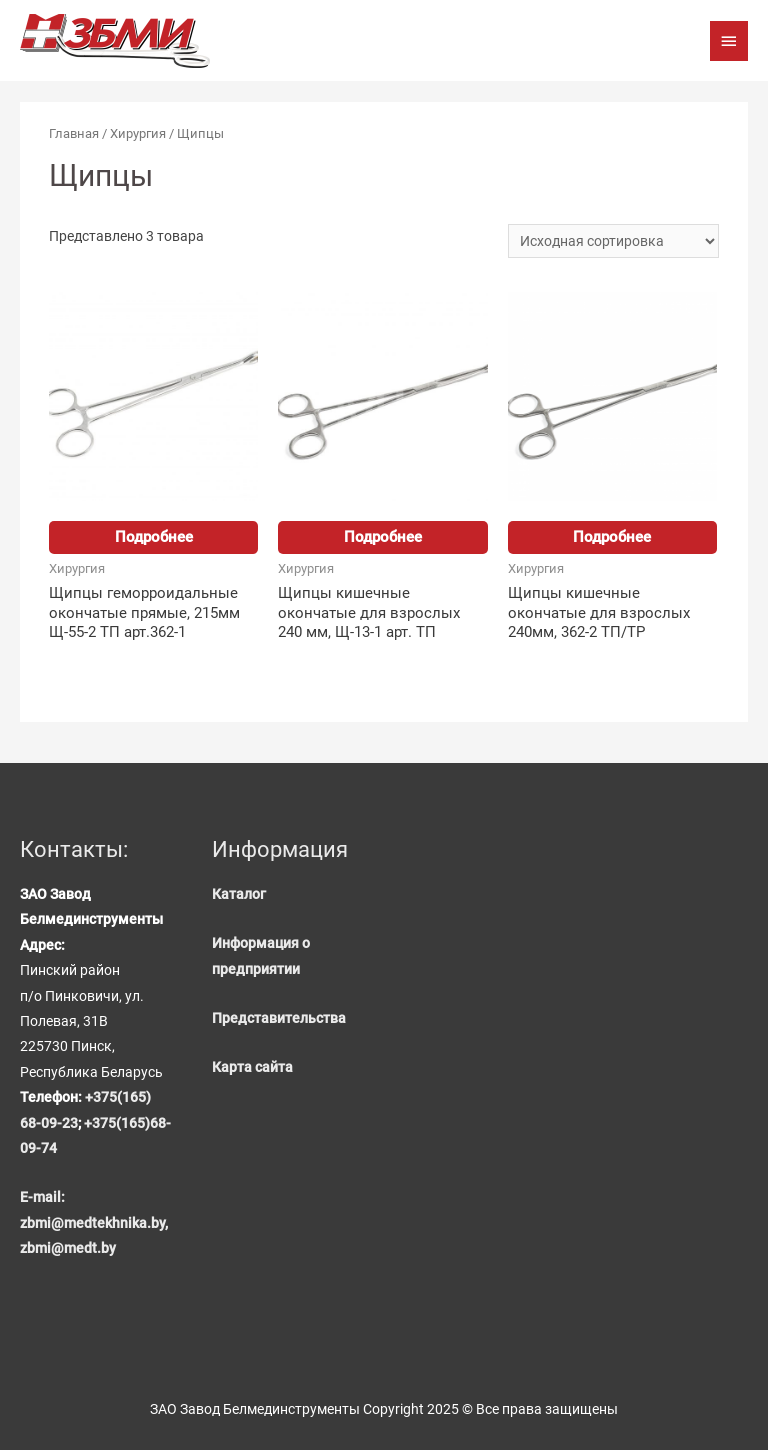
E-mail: (42, 1197)
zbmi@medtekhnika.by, (94, 1223)
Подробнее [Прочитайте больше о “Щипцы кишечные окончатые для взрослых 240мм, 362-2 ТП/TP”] (612, 537)
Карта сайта (252, 1067)
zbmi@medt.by (68, 1248)
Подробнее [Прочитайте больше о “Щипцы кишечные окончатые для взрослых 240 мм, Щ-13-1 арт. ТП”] (383, 537)
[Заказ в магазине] (613, 241)
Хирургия (138, 133)
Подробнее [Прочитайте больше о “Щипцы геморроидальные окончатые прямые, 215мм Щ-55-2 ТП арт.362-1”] (154, 537)
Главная (74, 133)
